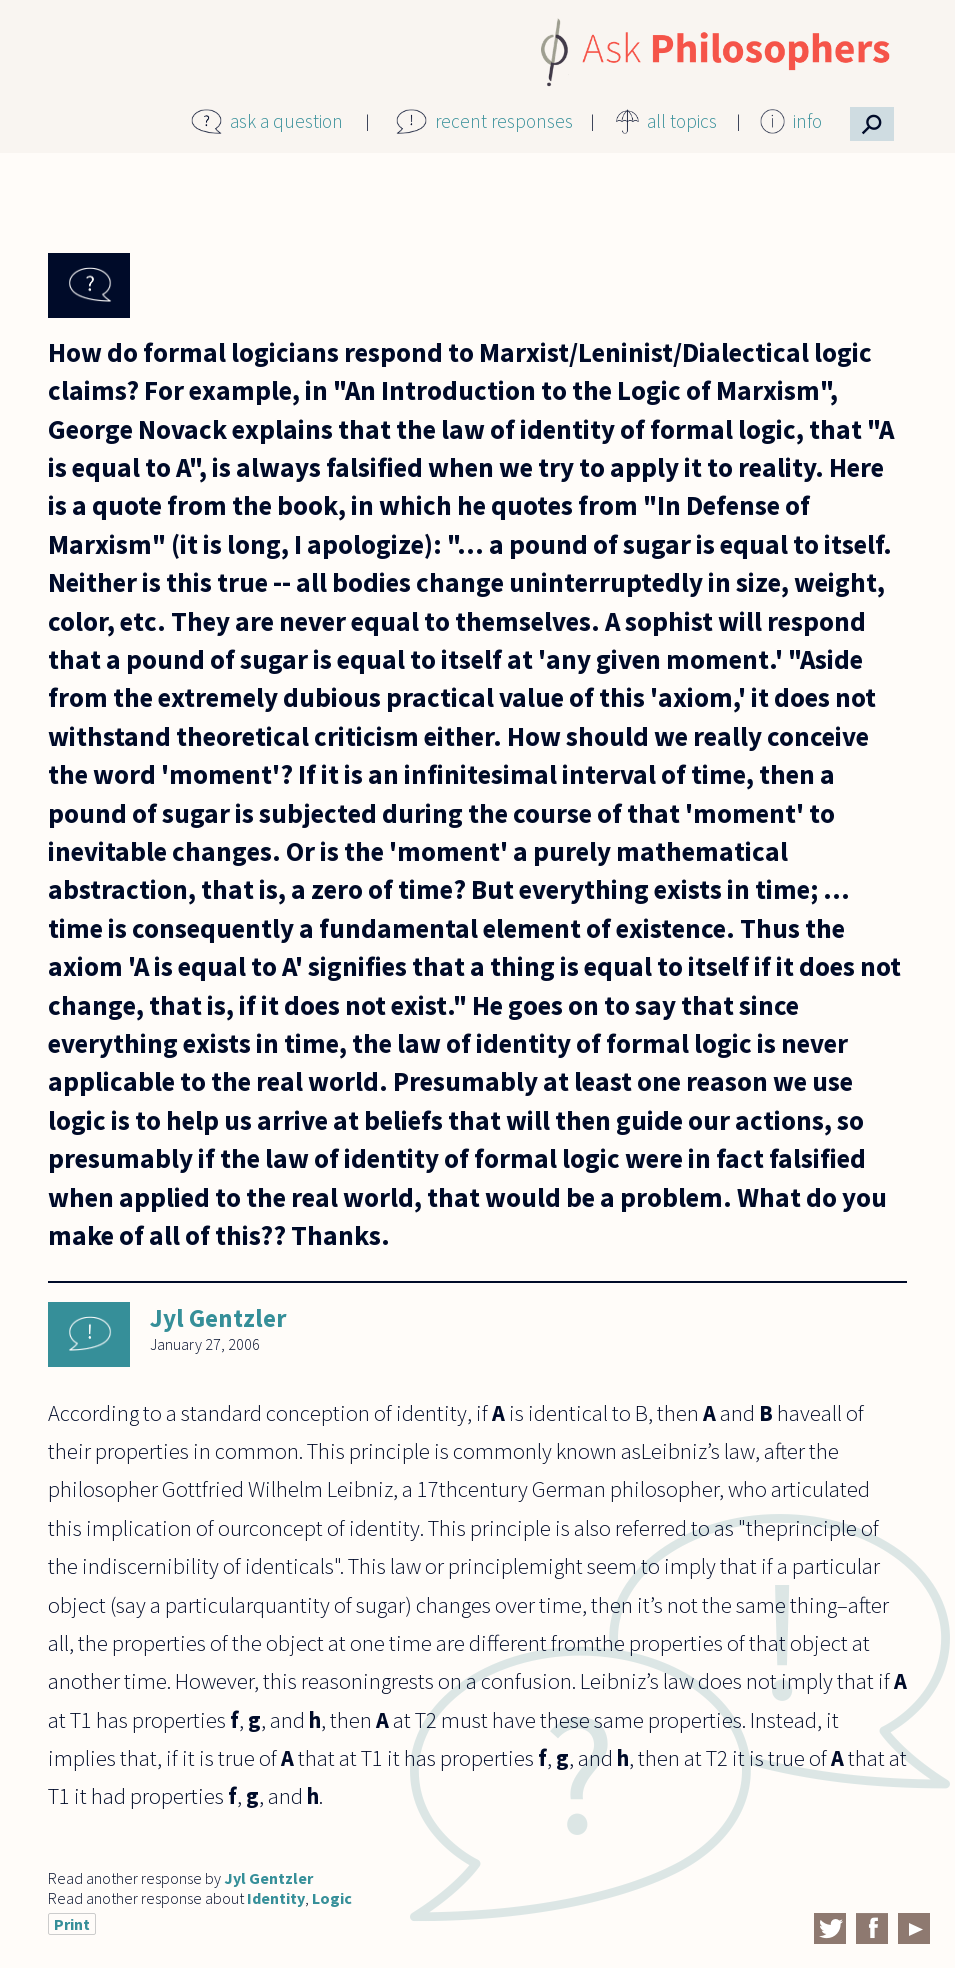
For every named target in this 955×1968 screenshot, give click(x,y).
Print (72, 1924)
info (807, 121)
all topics (682, 121)
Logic (332, 1898)
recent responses (504, 121)
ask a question (286, 121)
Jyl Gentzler (218, 1318)
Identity (276, 1898)
